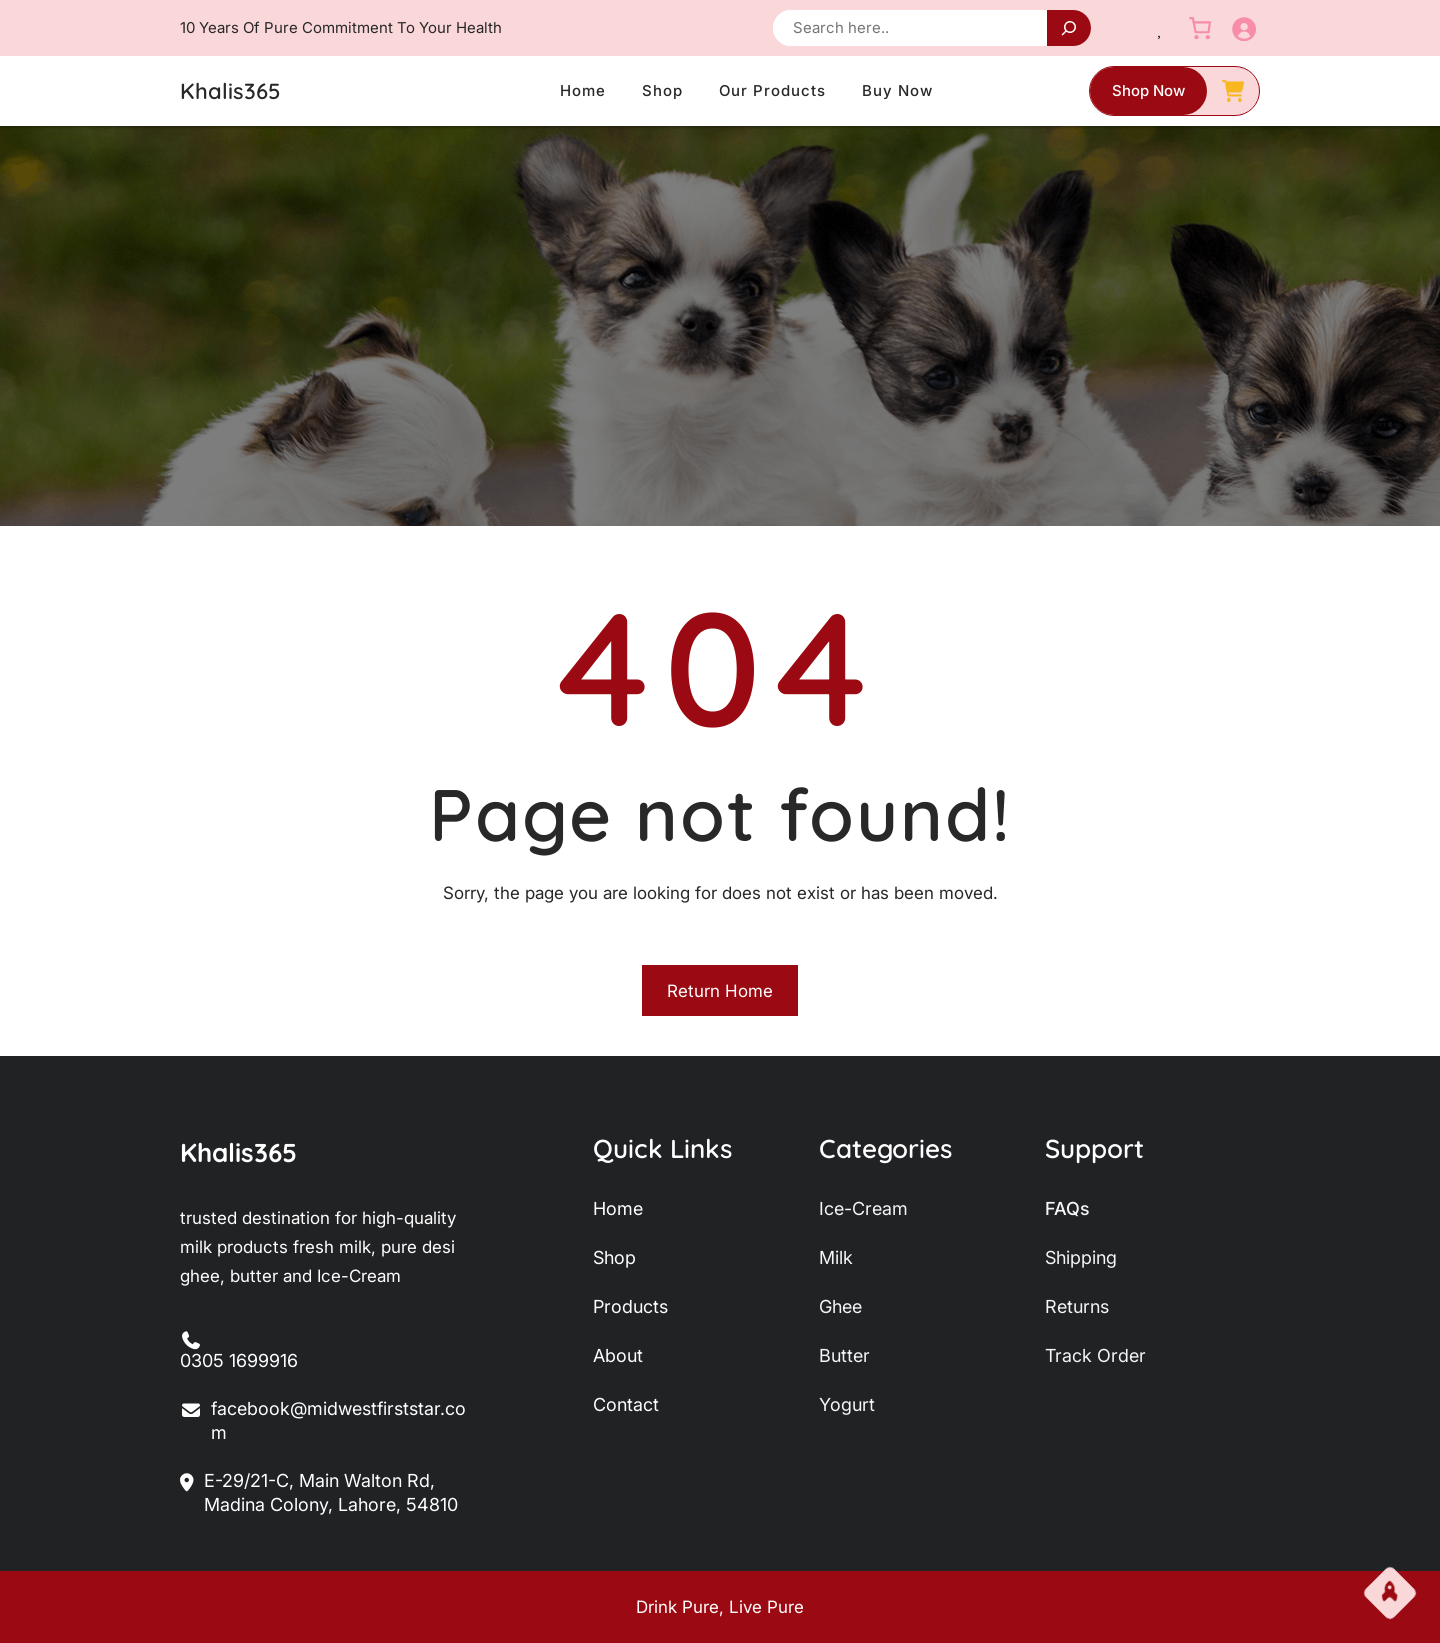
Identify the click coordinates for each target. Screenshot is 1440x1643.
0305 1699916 (239, 1360)
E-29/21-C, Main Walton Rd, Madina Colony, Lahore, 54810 (319, 1493)
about (618, 1355)
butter (844, 1355)
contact (626, 1404)
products (630, 1306)
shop (614, 1257)
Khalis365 (230, 91)
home (618, 1208)
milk (836, 1257)
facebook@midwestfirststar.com (323, 1421)
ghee (840, 1306)
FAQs (1067, 1208)
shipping (1081, 1257)
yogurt (847, 1404)
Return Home (720, 991)
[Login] (1243, 28)
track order (1095, 1355)
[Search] (1069, 28)
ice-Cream (863, 1208)
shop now (1148, 90)
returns (1077, 1306)
